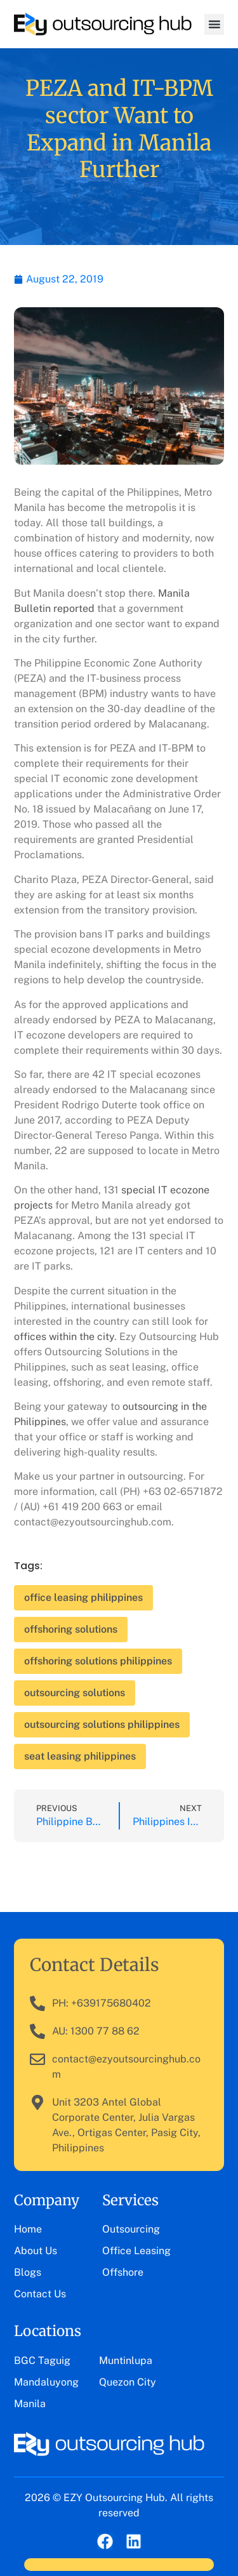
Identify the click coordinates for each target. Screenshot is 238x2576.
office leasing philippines (83, 1597)
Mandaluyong (46, 2382)
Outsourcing (131, 2229)
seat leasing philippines (80, 1756)
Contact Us (40, 2294)
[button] (214, 24)
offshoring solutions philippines (98, 1661)
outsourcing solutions (74, 1693)
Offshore (122, 2272)
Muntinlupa (125, 2360)
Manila (30, 2404)
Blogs (27, 2272)
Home (28, 2229)
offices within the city (64, 1337)
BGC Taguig (42, 2360)
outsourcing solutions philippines (102, 1724)
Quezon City (127, 2382)
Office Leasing (136, 2251)
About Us (35, 2251)
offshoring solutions (70, 1629)
